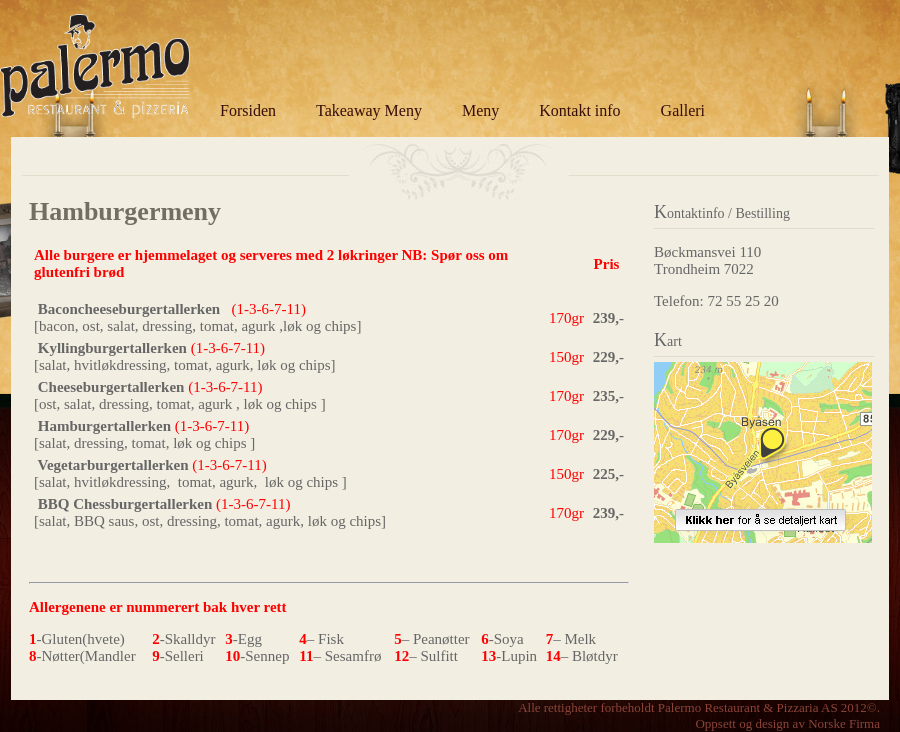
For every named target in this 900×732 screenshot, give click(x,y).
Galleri (683, 110)
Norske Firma (844, 723)
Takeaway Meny (369, 110)
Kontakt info (579, 110)
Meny (480, 110)
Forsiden (248, 110)
